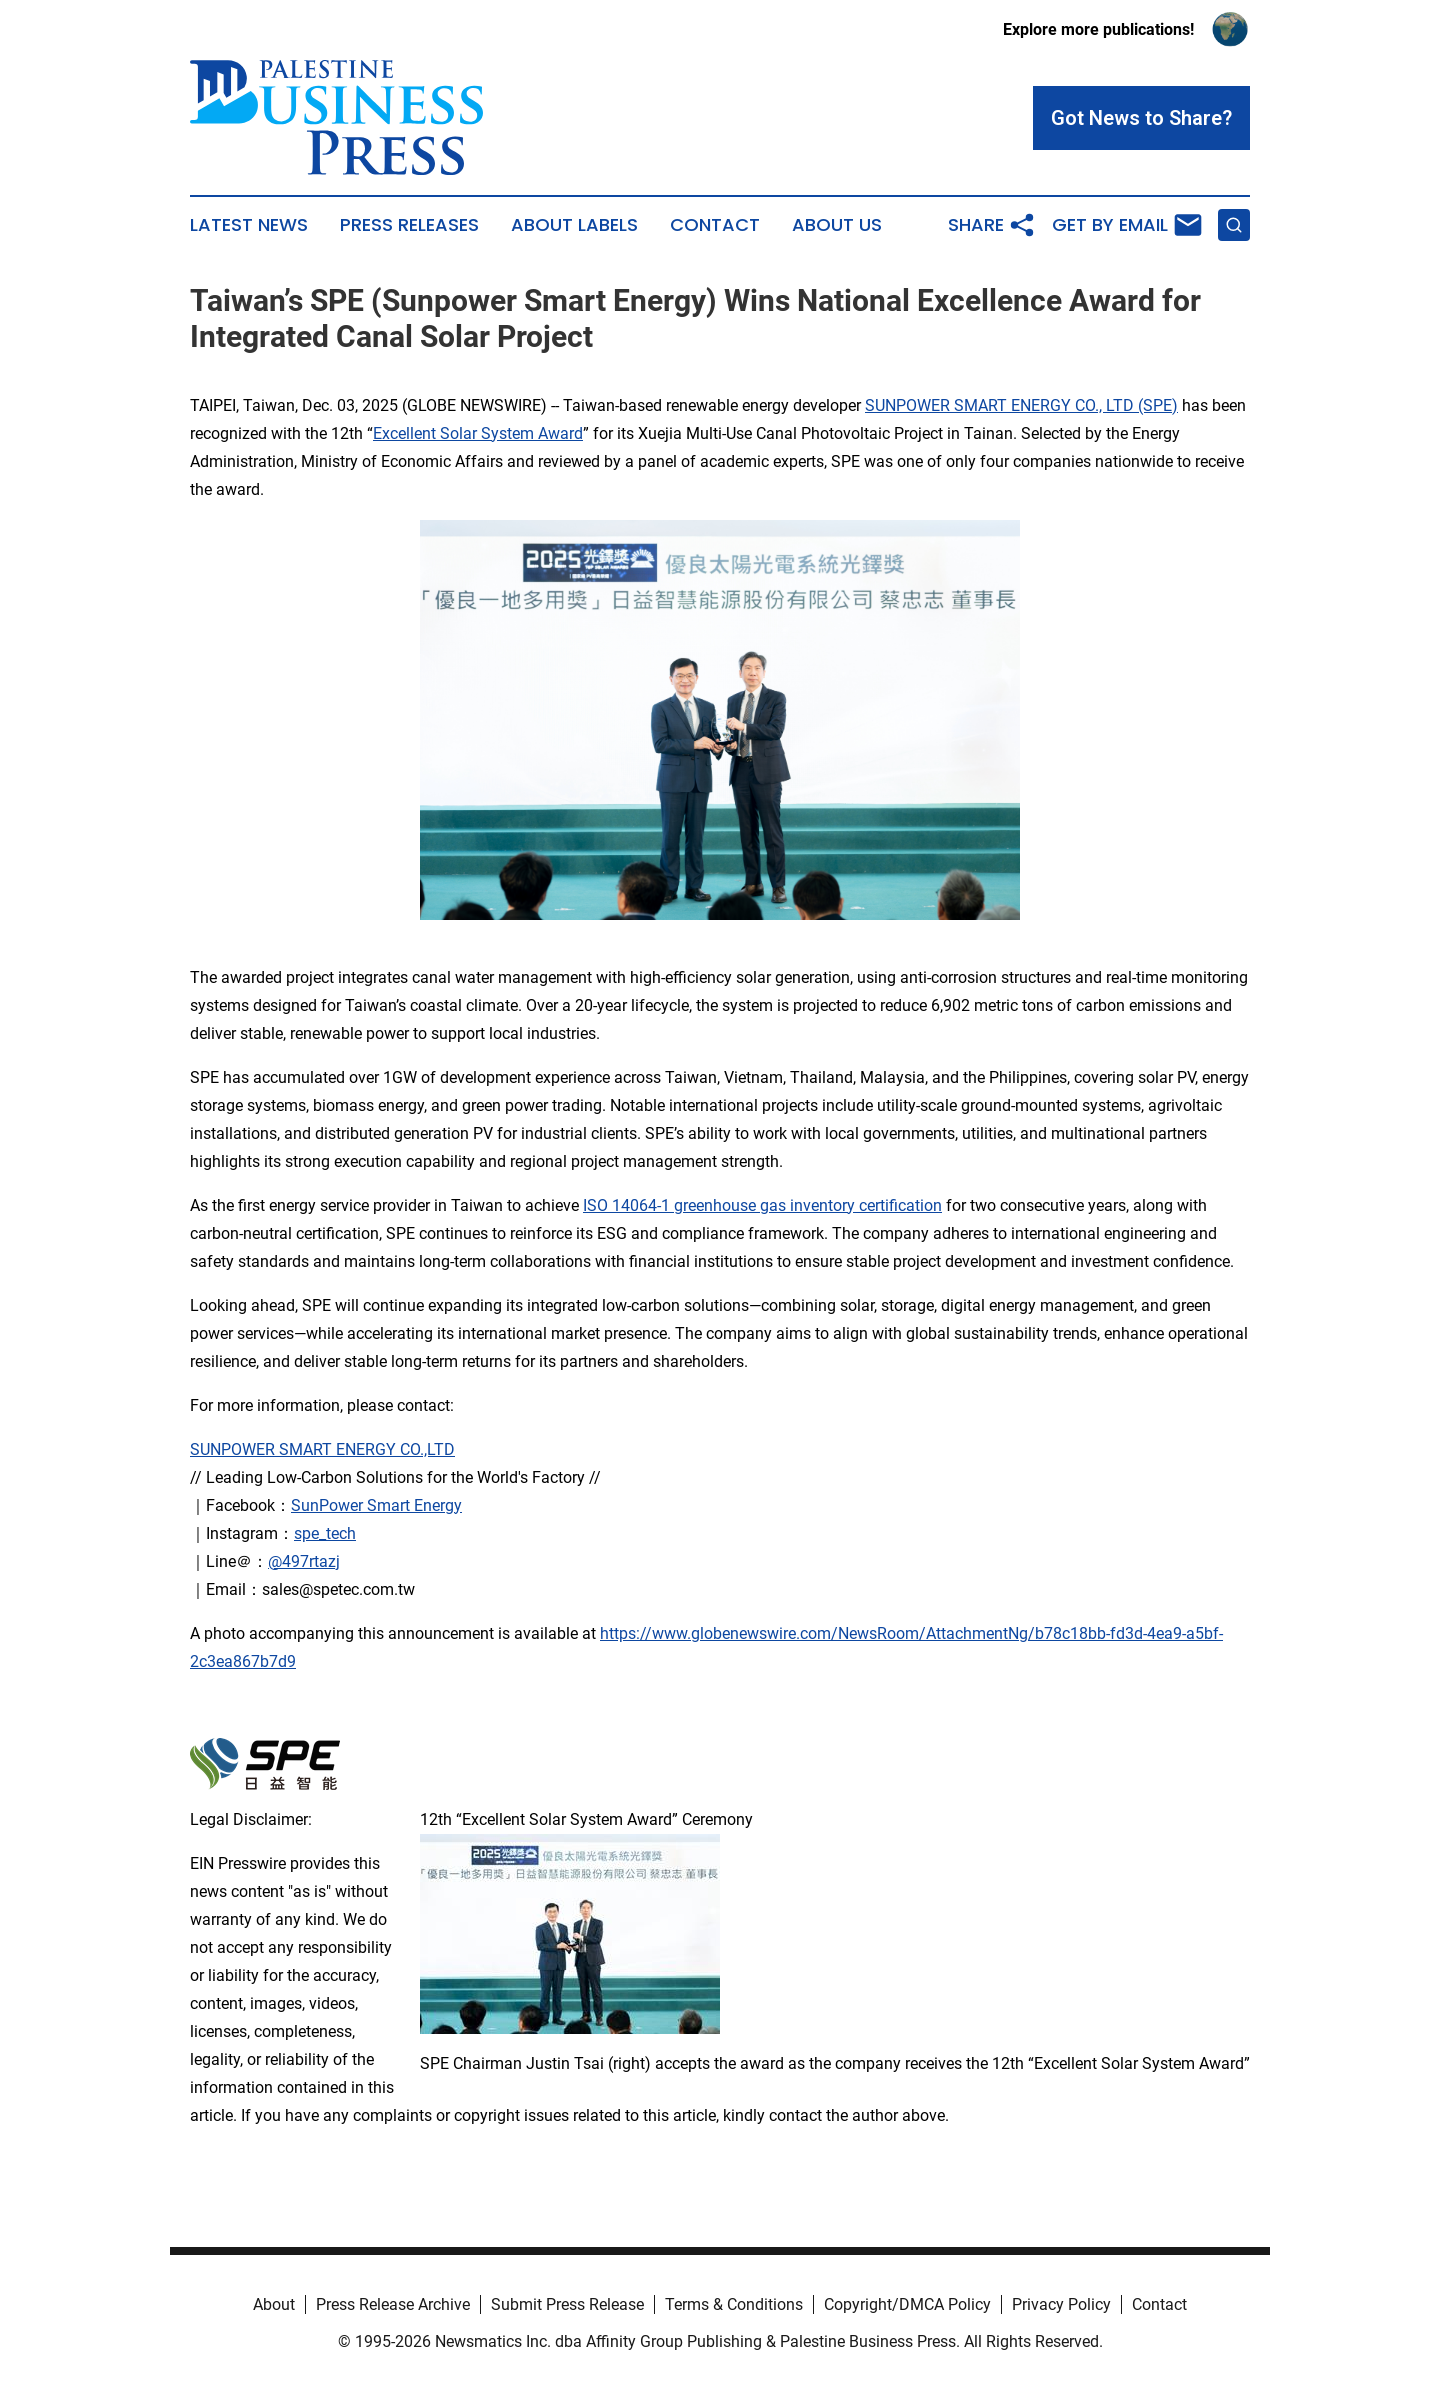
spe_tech (325, 1533)
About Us (837, 225)
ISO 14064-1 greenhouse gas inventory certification (762, 1205)
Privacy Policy (1061, 2304)
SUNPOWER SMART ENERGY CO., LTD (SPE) (1021, 405)
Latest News (249, 225)
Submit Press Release (567, 2304)
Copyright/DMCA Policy (907, 2304)
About (274, 2304)
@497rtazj (304, 1561)
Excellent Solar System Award (478, 433)
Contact (715, 225)
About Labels (574, 225)
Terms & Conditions (734, 2304)
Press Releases (409, 225)
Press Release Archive (393, 2304)
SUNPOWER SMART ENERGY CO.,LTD (322, 1449)
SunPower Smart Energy (376, 1505)
